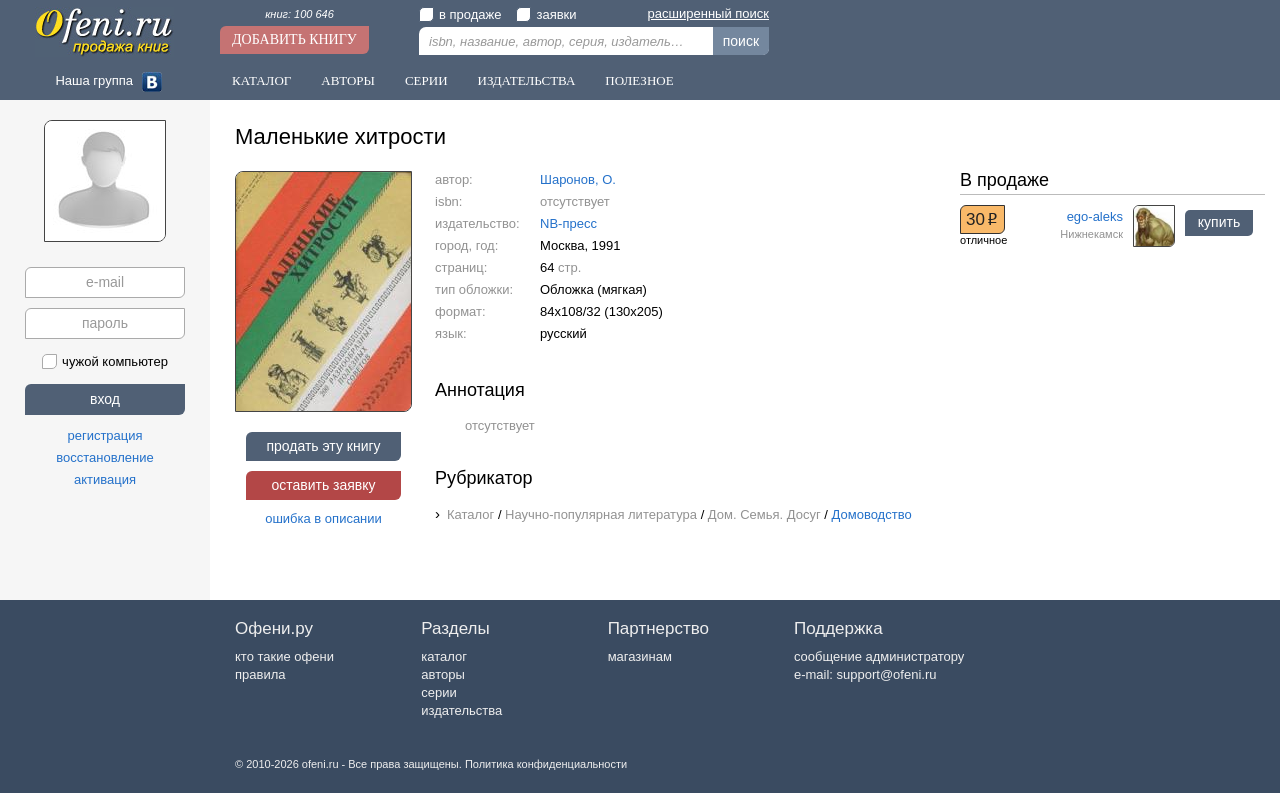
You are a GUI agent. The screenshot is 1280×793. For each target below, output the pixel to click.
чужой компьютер (105, 361)
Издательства (527, 80)
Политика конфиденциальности (546, 764)
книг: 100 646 (299, 14)
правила (260, 674)
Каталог (261, 80)
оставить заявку (323, 485)
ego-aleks (1095, 216)
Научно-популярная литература (601, 514)
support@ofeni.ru (887, 674)
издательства (461, 710)
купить (1219, 222)
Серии (426, 80)
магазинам (640, 656)
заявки (546, 14)
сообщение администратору (879, 656)
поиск (741, 41)
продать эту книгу (323, 446)
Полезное (639, 80)
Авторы (348, 80)
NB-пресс (568, 223)
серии (438, 692)
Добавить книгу (294, 39)
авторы (442, 674)
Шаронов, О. (578, 179)
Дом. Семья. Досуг (764, 514)
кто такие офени (284, 656)
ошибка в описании (323, 518)
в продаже (460, 14)
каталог (444, 656)
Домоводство (872, 514)
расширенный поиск (708, 13)
